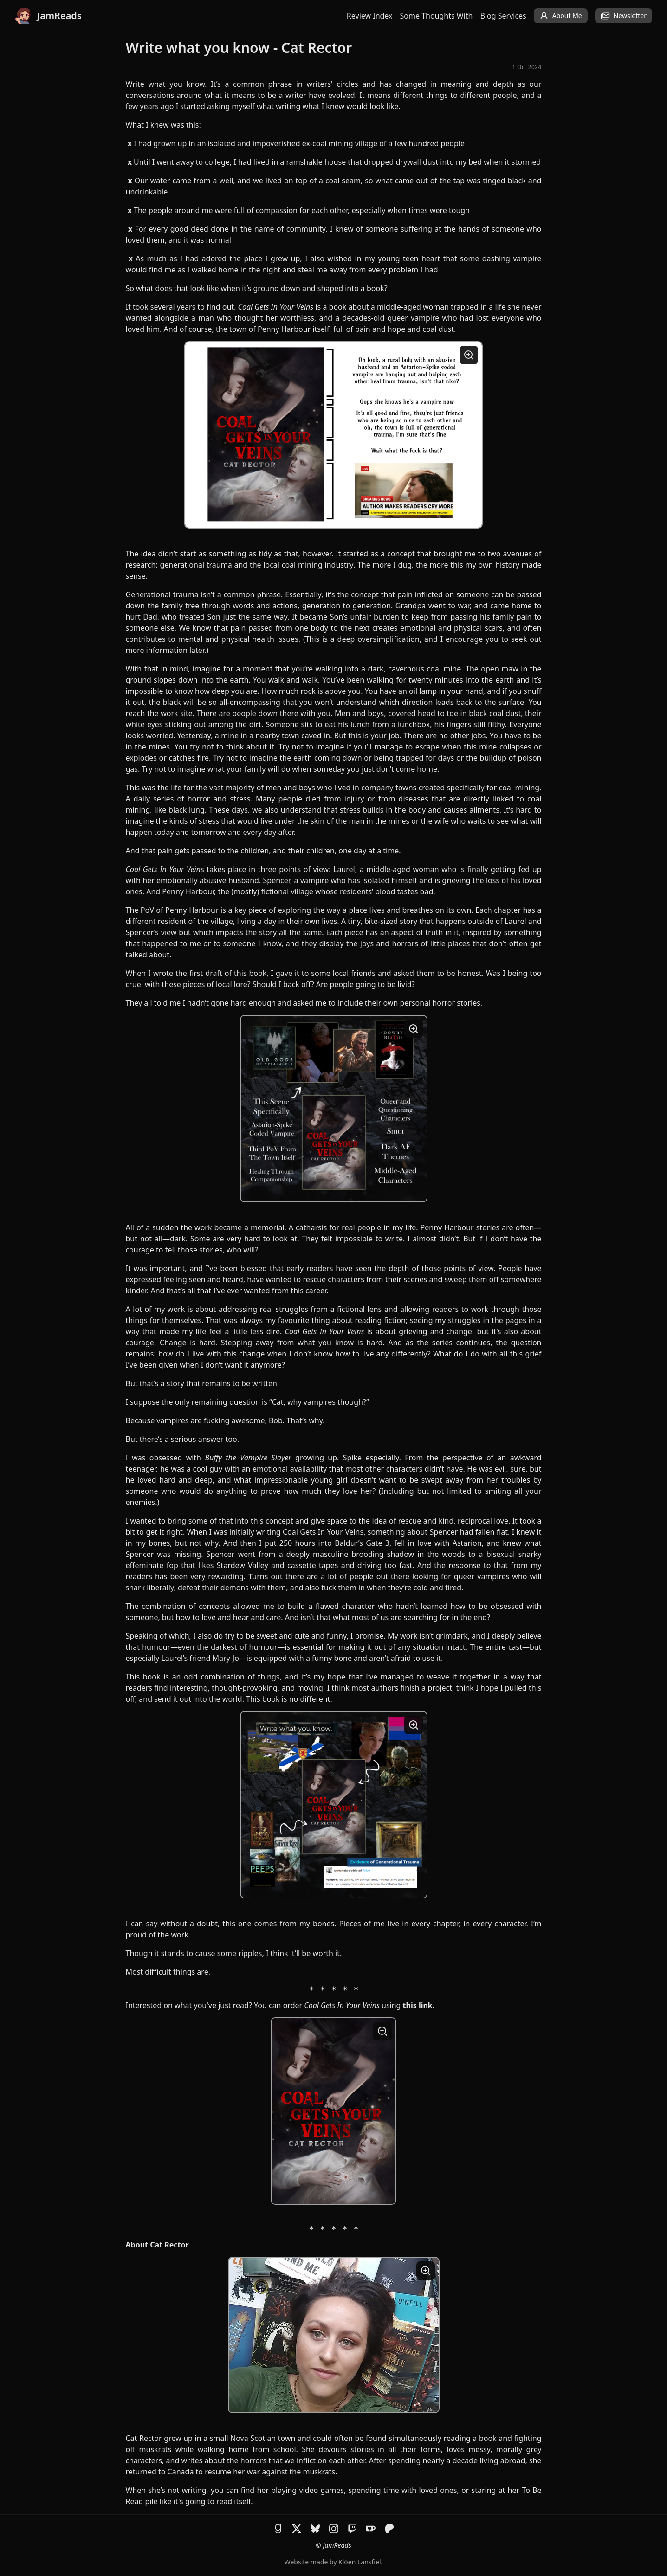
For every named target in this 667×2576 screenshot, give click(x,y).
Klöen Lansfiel (359, 2561)
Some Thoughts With (436, 16)
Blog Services (503, 16)
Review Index (370, 16)
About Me (560, 15)
